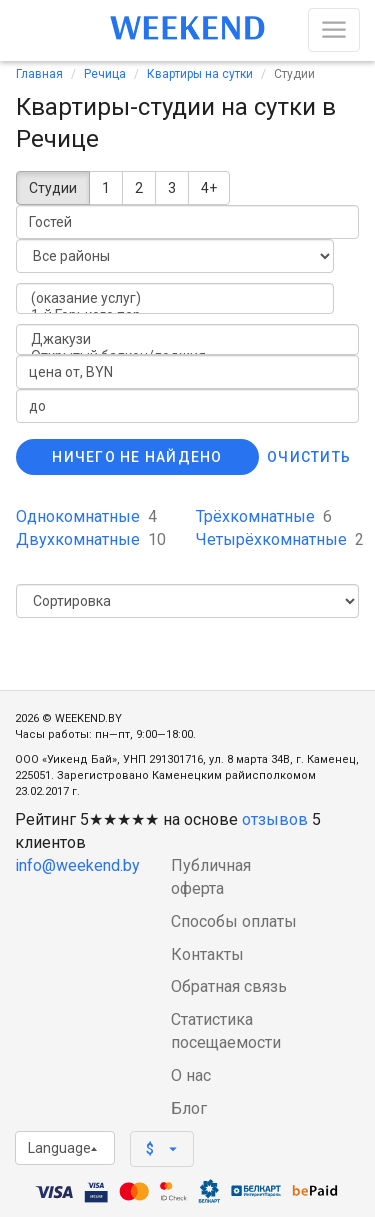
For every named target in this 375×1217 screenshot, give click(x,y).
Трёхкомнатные (264, 516)
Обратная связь (229, 986)
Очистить (309, 457)
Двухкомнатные (91, 539)
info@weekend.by (77, 865)
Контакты (207, 954)
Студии (53, 188)
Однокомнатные (86, 516)
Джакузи (187, 339)
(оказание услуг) (175, 298)
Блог (189, 1108)
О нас (191, 1075)
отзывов (275, 819)
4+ (209, 188)
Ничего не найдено (137, 457)
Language (62, 1148)
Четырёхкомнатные (280, 539)
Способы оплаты (234, 921)
